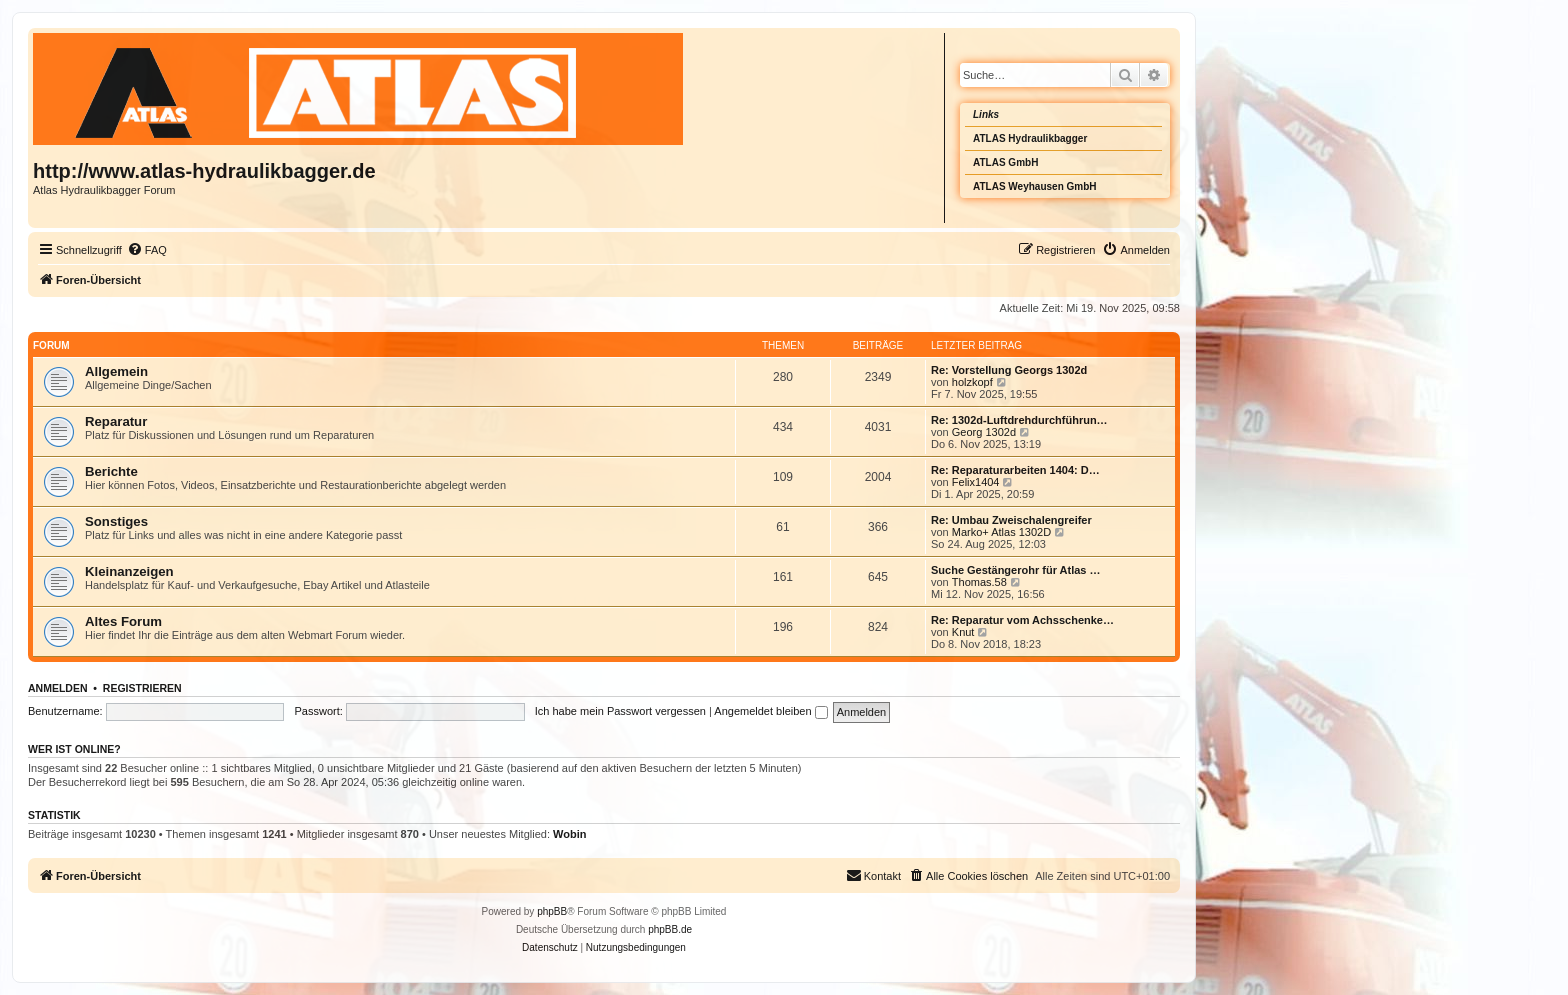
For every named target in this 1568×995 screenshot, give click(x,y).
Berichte (111, 471)
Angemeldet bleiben (770, 711)
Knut (963, 632)
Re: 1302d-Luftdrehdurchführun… (1019, 420)
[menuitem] (147, 250)
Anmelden (58, 688)
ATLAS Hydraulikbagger (1030, 138)
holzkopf (972, 382)
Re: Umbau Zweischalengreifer (1011, 520)
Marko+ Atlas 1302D (1001, 532)
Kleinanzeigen (129, 571)
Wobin (569, 834)
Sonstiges (116, 521)
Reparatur (116, 421)
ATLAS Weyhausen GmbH (1035, 186)
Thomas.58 (979, 582)
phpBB (552, 911)
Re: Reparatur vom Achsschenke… (1022, 620)
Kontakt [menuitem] (873, 875)
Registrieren (142, 688)
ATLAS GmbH (1005, 162)
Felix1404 (976, 482)
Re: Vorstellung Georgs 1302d (1009, 370)
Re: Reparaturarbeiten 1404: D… (1015, 470)
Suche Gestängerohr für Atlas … (1016, 570)
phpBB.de (670, 929)
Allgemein (116, 371)
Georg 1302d (984, 432)
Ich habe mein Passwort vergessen (620, 711)
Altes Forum (123, 621)
